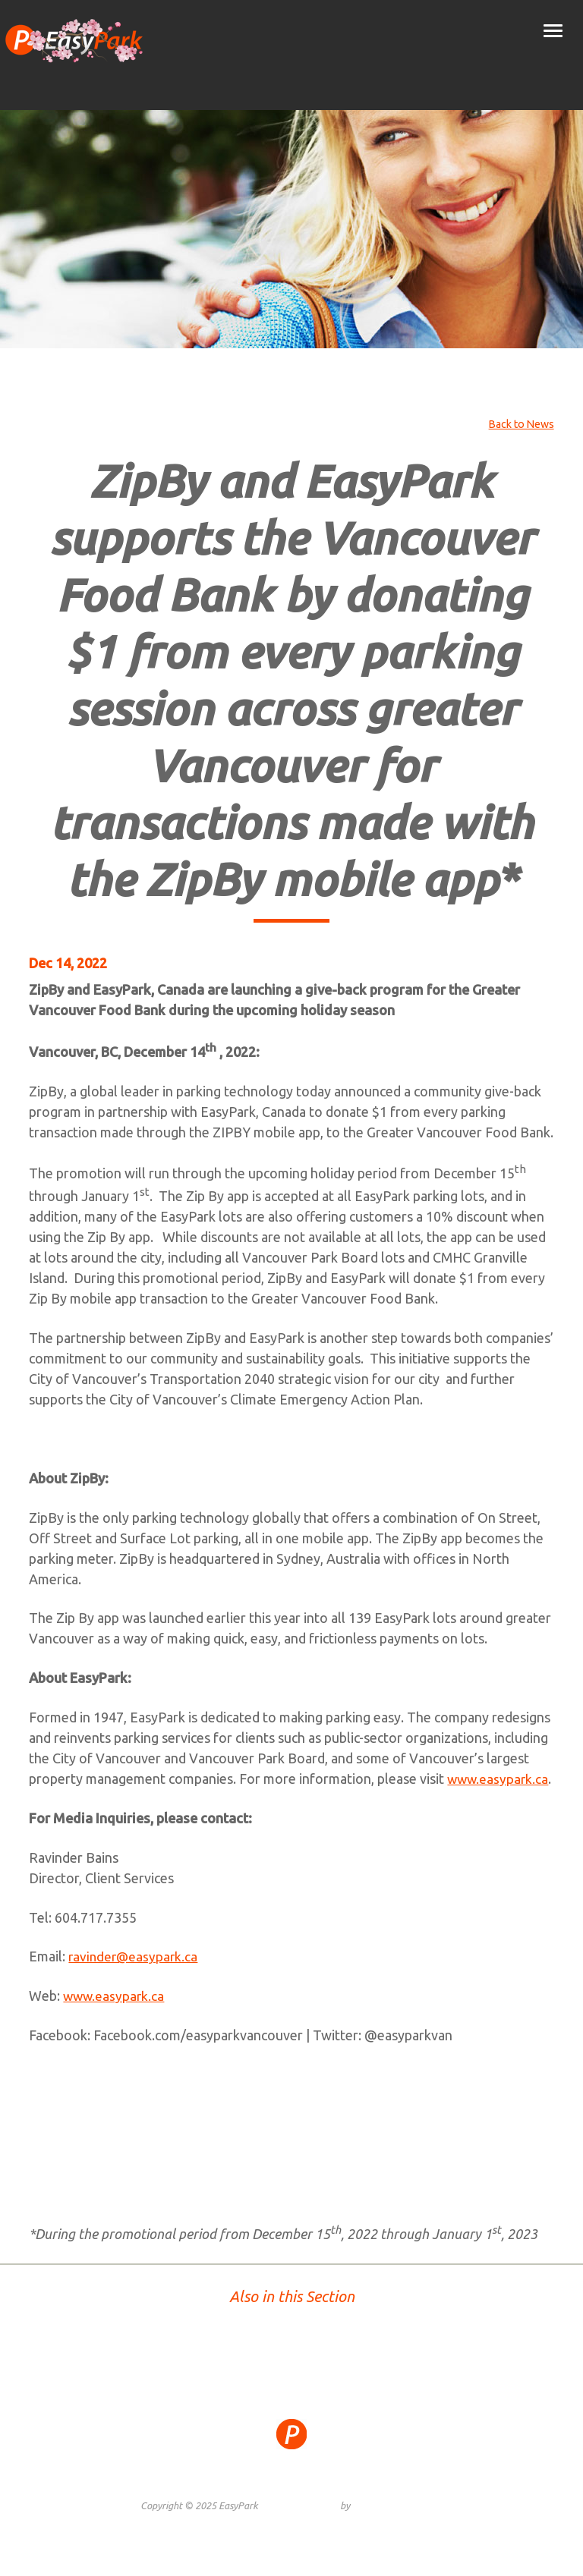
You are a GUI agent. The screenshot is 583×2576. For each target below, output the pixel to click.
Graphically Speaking (397, 2526)
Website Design (305, 2526)
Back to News (519, 423)
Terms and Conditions (252, 2501)
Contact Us (445, 2501)
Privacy (177, 2501)
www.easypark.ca (108, 1799)
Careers (394, 2501)
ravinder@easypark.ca (134, 1976)
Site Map (133, 2501)
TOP (292, 2371)
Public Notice (340, 2501)
